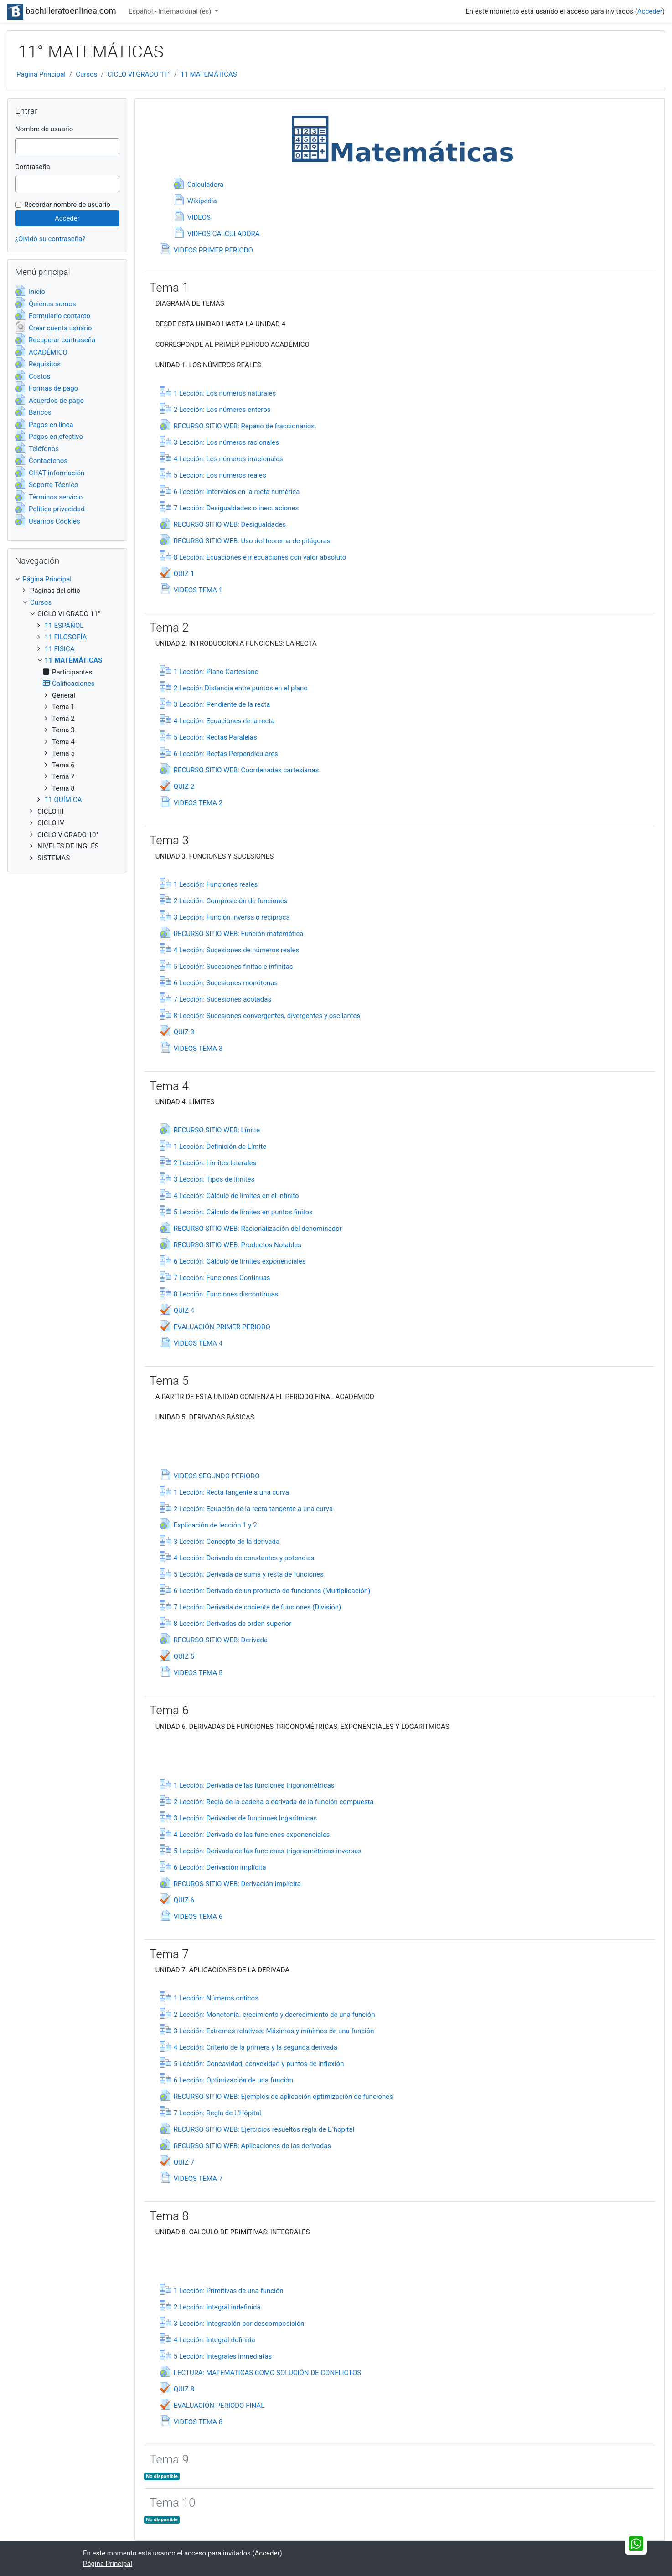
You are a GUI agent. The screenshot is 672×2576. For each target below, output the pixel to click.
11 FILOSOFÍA (66, 637)
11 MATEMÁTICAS (209, 74)
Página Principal (41, 74)
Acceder (649, 11)
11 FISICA (60, 649)
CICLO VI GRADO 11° (139, 74)
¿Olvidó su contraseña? (50, 239)
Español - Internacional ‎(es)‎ (171, 11)
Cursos (86, 74)
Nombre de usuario (44, 129)
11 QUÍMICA (63, 800)
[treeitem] (67, 579)
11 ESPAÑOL (64, 626)
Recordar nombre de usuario (67, 205)
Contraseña (32, 167)
